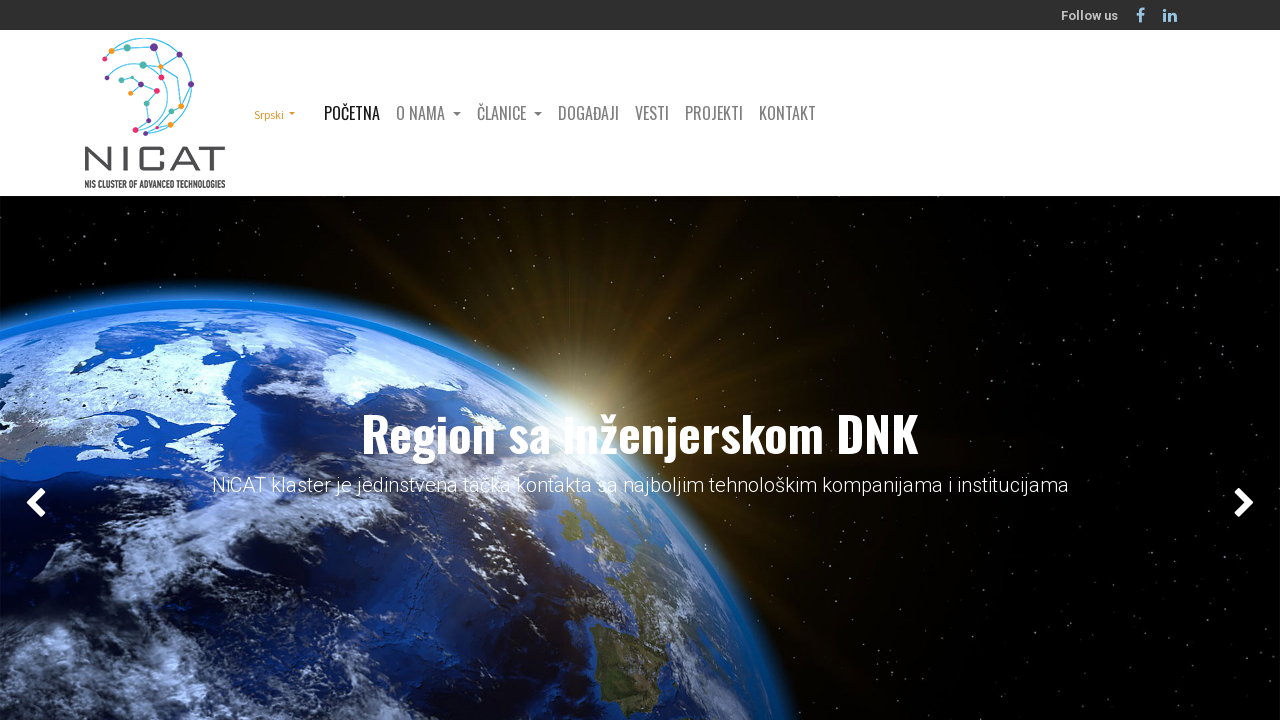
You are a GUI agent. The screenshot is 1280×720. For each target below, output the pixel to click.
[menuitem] (352, 113)
